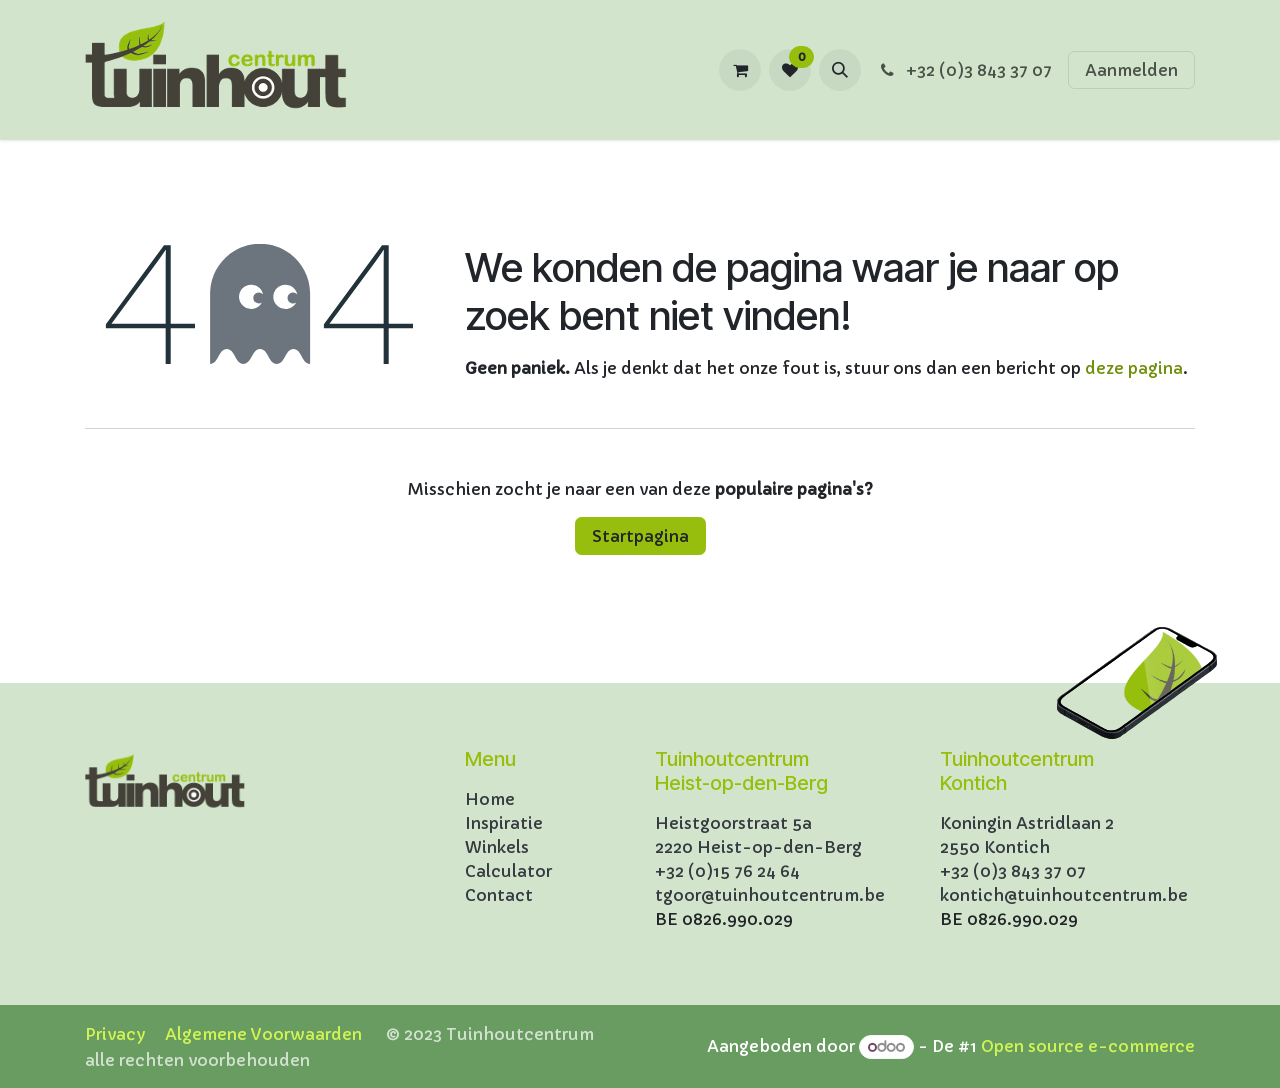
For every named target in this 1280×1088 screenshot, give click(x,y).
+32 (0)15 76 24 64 (727, 871)
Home (490, 799)
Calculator (508, 871)
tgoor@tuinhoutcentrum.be (770, 895)
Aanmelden (1131, 70)
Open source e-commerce (1088, 1046)
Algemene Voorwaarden (263, 1034)
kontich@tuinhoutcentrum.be (1064, 895)
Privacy (115, 1034)
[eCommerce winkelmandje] (740, 70)
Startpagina (640, 536)
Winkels (497, 847)
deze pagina (1134, 368)
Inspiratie (504, 823)
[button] (840, 70)
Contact (499, 895)
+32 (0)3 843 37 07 (964, 70)
